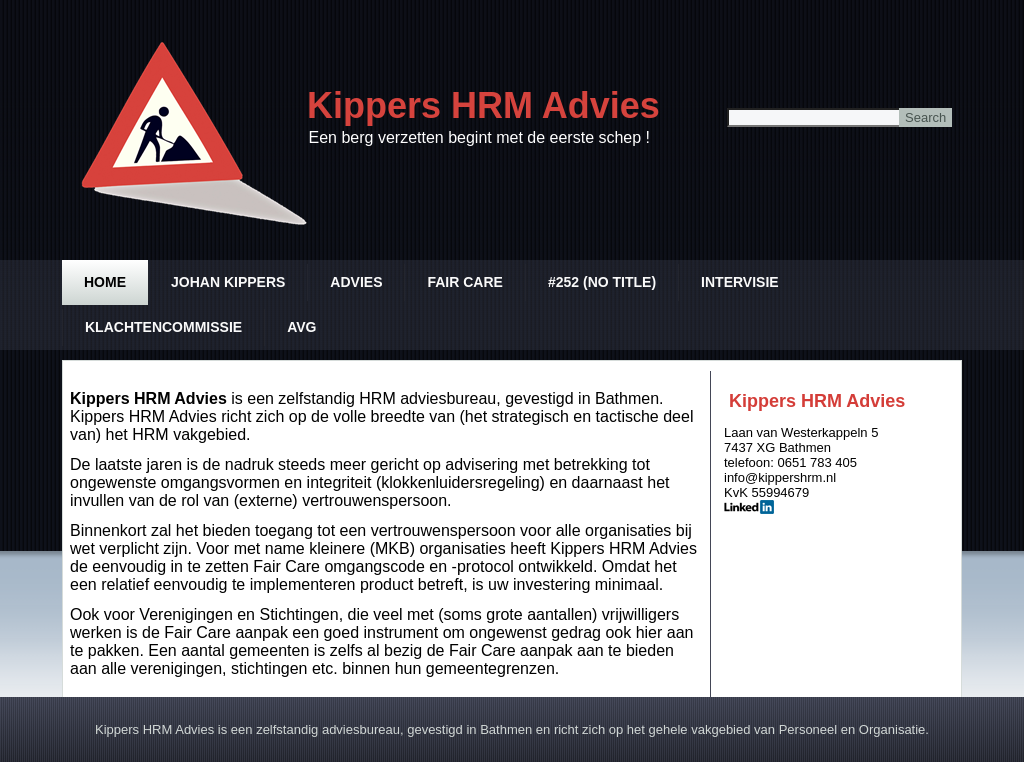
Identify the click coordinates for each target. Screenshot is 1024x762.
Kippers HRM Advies (483, 105)
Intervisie (740, 282)
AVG (301, 327)
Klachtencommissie (163, 327)
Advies (356, 282)
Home (105, 282)
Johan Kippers (228, 282)
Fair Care (464, 282)
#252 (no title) (602, 282)
